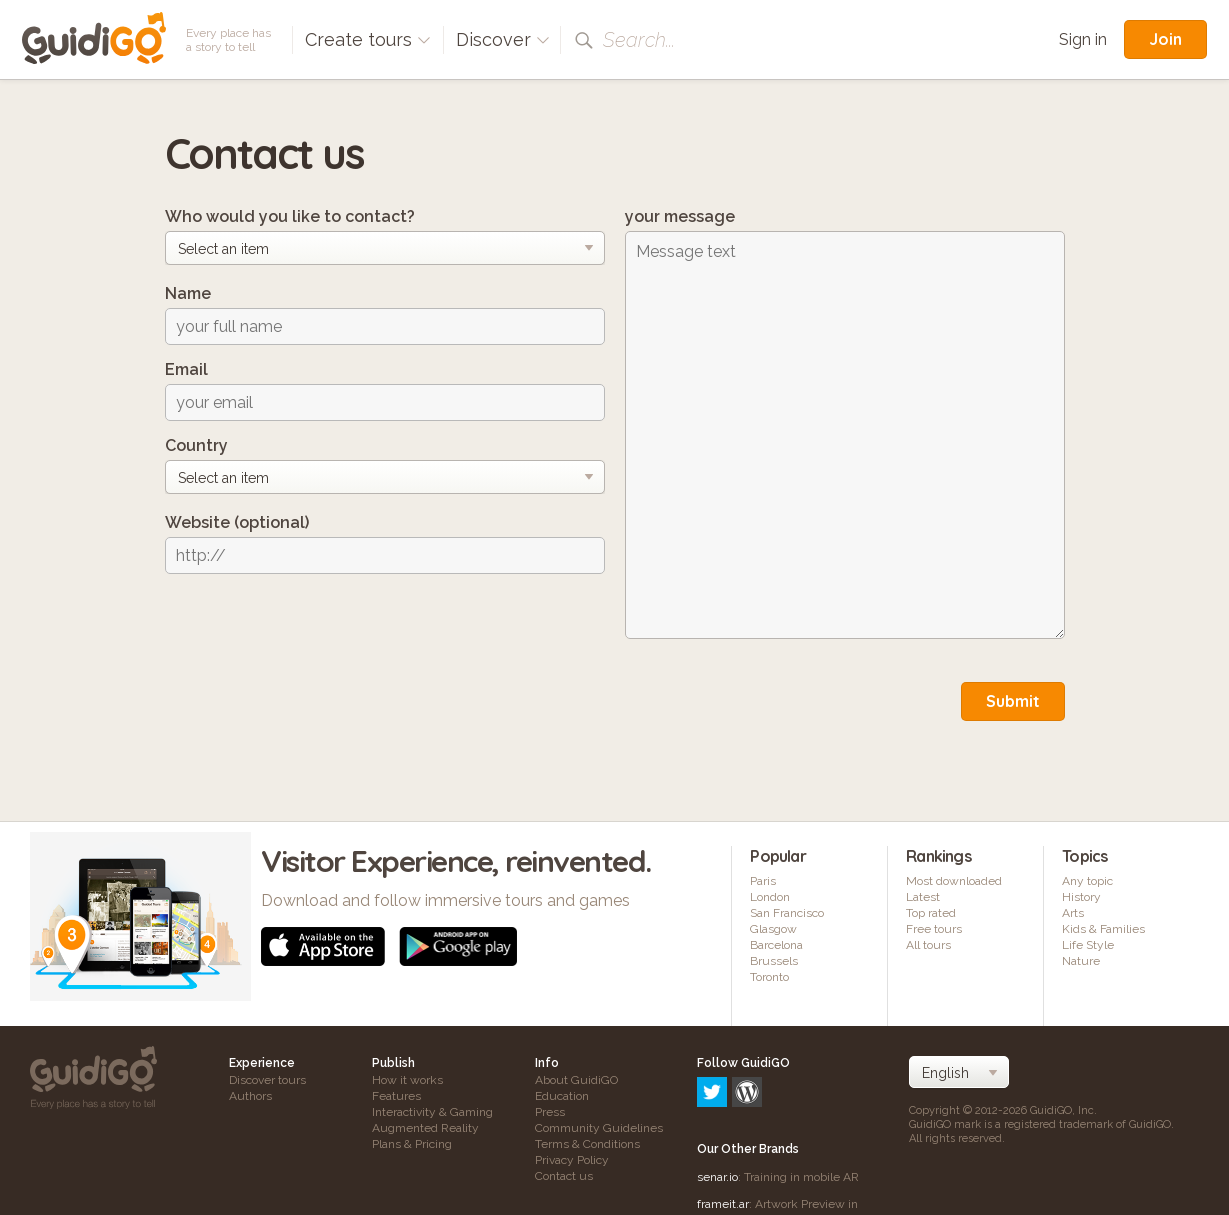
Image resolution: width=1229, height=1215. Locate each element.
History (1081, 897)
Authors (250, 1096)
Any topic (1087, 881)
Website (237, 522)
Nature (1081, 961)
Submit (1013, 701)
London (770, 897)
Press (550, 1112)
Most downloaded (954, 881)
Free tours (934, 929)
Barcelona (776, 945)
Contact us (564, 1176)
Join (1165, 39)
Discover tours (267, 1080)
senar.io (717, 1091)
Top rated (931, 913)
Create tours (368, 39)
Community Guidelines (599, 1128)
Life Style (1088, 945)
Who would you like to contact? (290, 216)
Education (562, 1096)
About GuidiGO (576, 1080)
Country (196, 445)
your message (680, 216)
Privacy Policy (572, 1160)
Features (396, 1096)
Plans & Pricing (412, 1144)
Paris (763, 881)
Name (188, 293)
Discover (503, 39)
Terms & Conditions (587, 1144)
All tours (928, 945)
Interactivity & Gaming (432, 1112)
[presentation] (317, 628)
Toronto (769, 977)
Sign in (1083, 39)
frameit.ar (723, 1118)
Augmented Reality (425, 1128)
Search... (639, 40)
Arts (1073, 913)
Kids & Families (1103, 929)
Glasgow (773, 929)
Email (186, 369)
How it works (407, 1080)
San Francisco (787, 913)
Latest (923, 897)
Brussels (774, 961)
